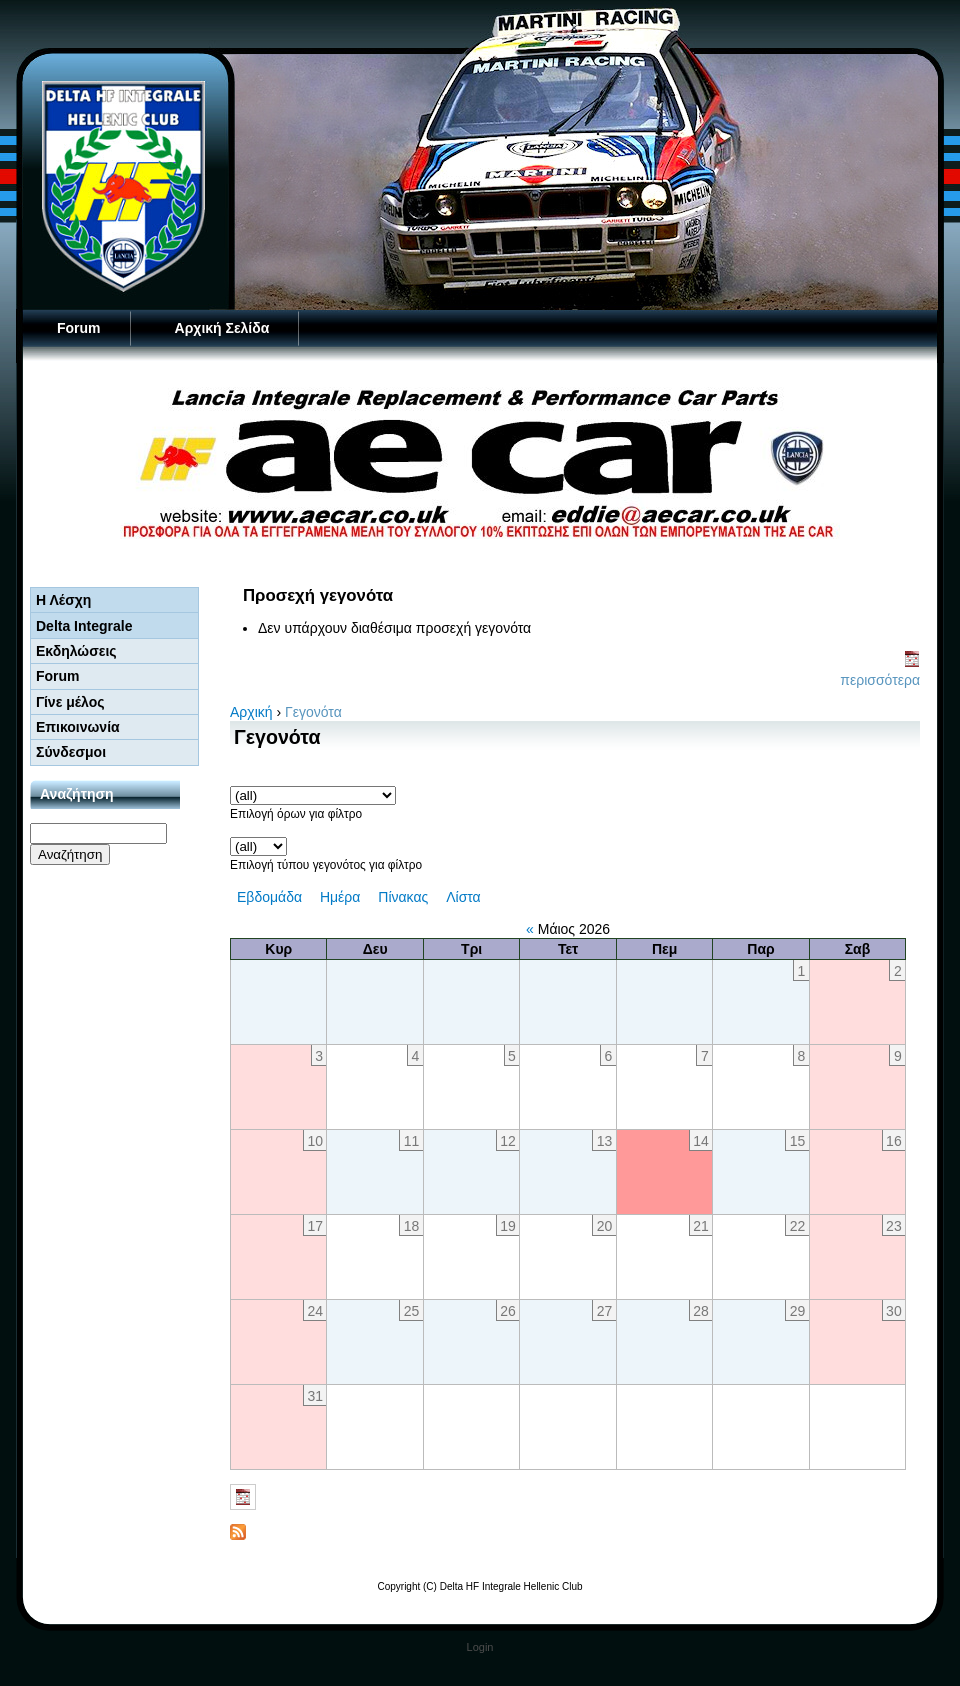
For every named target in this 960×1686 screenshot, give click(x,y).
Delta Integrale (84, 626)
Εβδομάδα (269, 897)
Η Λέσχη (63, 600)
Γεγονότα (313, 712)
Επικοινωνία (78, 727)
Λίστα (463, 897)
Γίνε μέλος (70, 702)
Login (480, 1647)
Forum (79, 328)
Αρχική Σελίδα (222, 328)
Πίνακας (403, 897)
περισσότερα (880, 680)
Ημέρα (340, 897)
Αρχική (251, 712)
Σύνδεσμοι (71, 752)
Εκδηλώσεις (76, 651)
